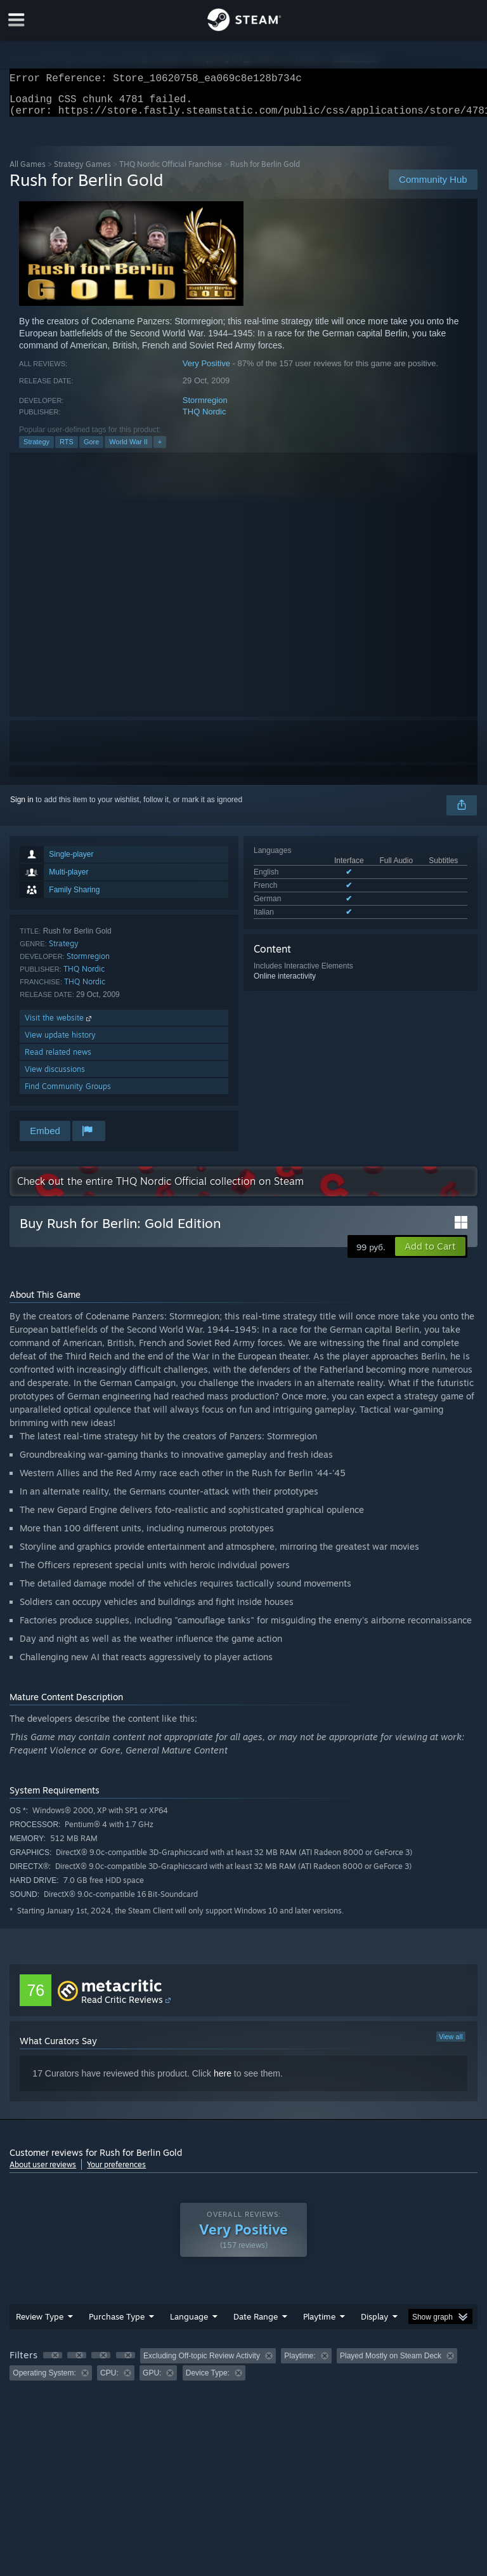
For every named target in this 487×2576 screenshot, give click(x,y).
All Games (28, 171)
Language (189, 2324)
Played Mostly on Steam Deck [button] (390, 2363)
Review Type (39, 2324)
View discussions (55, 1076)
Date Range (255, 2324)
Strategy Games (82, 171)
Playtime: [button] (299, 2363)
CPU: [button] (109, 2380)
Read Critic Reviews (122, 2007)
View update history (60, 1042)
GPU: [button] (152, 2380)
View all (451, 2044)
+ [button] (160, 449)
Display (374, 2324)
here (222, 2081)
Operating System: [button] (44, 2380)
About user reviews (43, 2172)
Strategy (36, 449)
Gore (91, 449)
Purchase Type (117, 2324)
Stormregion (205, 408)
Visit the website (59, 1025)
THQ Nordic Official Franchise (170, 171)
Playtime (319, 2324)
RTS (67, 449)
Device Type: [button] (208, 2380)
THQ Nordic (204, 419)
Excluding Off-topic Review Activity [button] (201, 2363)
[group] (243, 2372)
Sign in (22, 807)
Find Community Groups (68, 1094)
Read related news (58, 1059)
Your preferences (116, 2172)
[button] (430, 1254)
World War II (128, 449)
